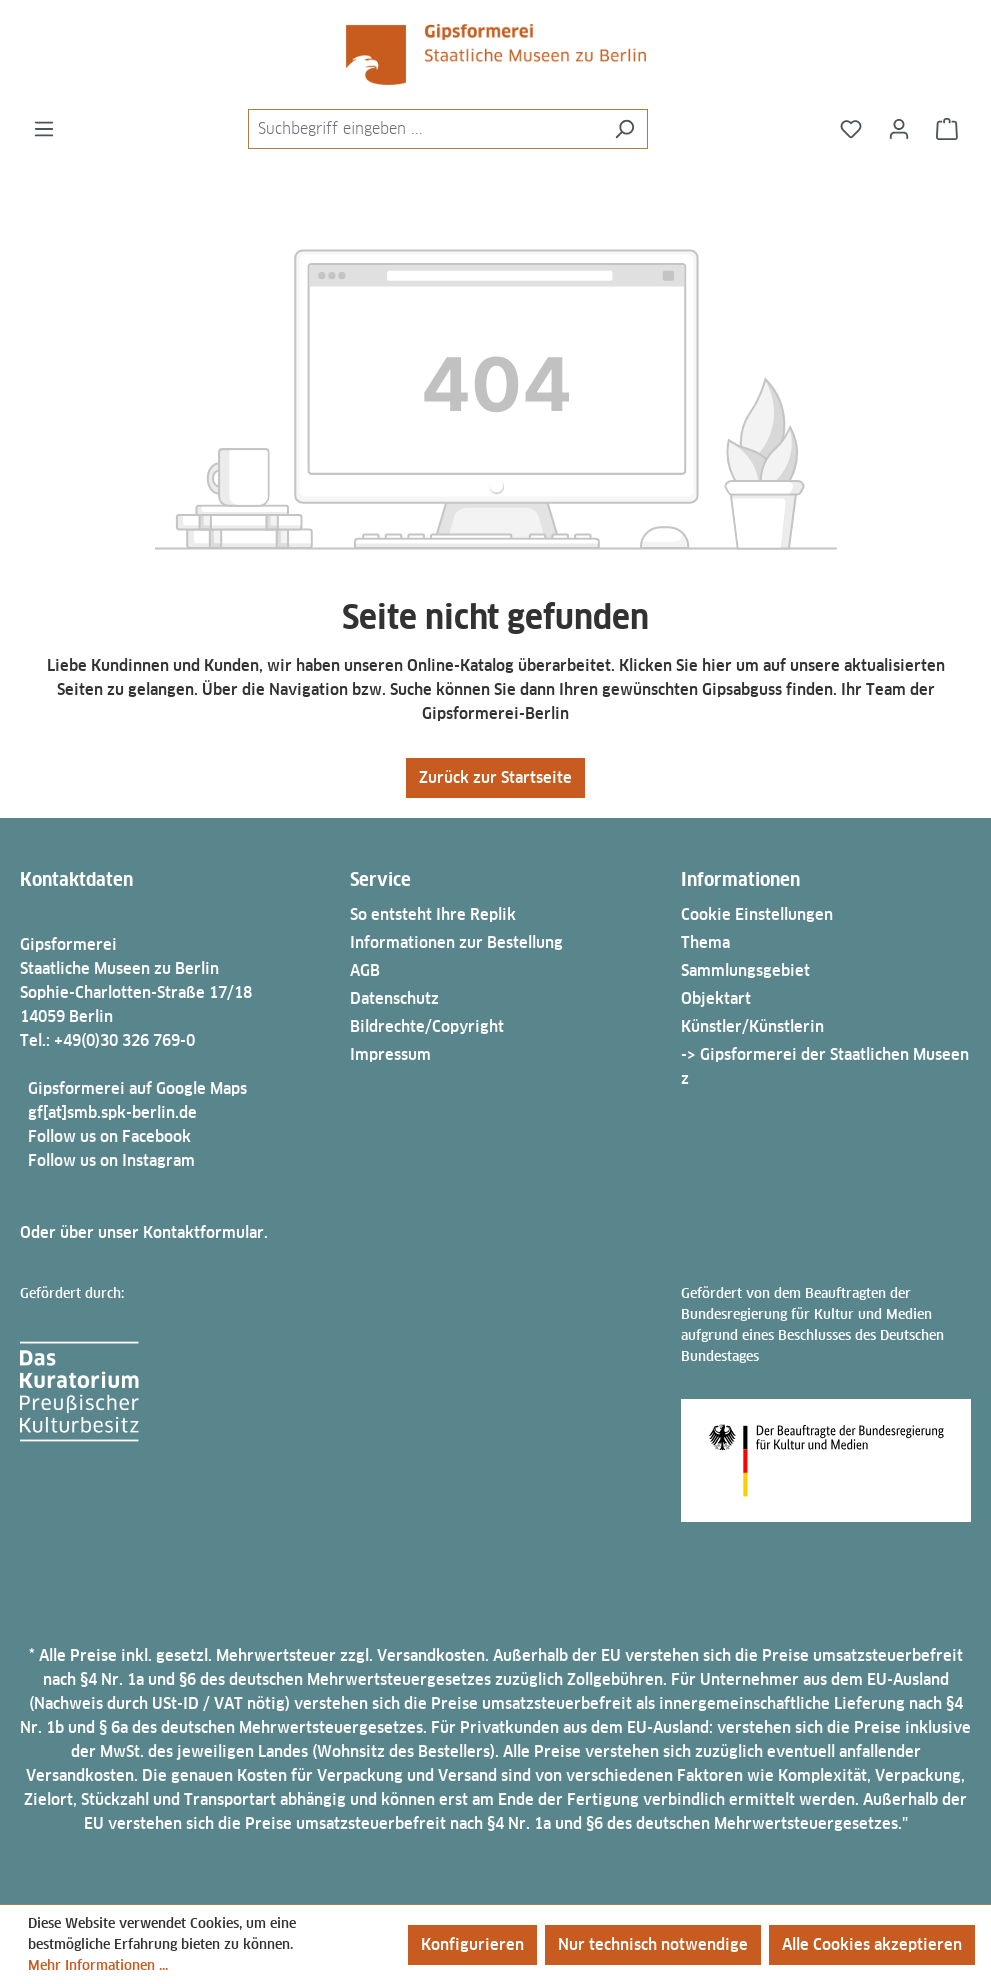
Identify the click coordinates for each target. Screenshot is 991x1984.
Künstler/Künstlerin (752, 1026)
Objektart (716, 998)
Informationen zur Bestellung (456, 942)
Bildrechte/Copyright (427, 1026)
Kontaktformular (203, 1232)
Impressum (390, 1054)
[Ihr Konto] (899, 129)
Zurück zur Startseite (495, 777)
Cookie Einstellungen (757, 914)
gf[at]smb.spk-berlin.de (112, 1112)
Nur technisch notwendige (653, 1944)
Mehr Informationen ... (98, 1965)
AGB (365, 970)
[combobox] (425, 129)
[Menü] (44, 129)
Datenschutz (394, 998)
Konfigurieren (472, 1944)
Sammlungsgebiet (745, 970)
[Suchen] (624, 129)
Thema (705, 942)
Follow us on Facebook (109, 1136)
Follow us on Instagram (111, 1160)
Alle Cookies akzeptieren (872, 1944)
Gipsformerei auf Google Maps (137, 1088)
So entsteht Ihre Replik (433, 914)
